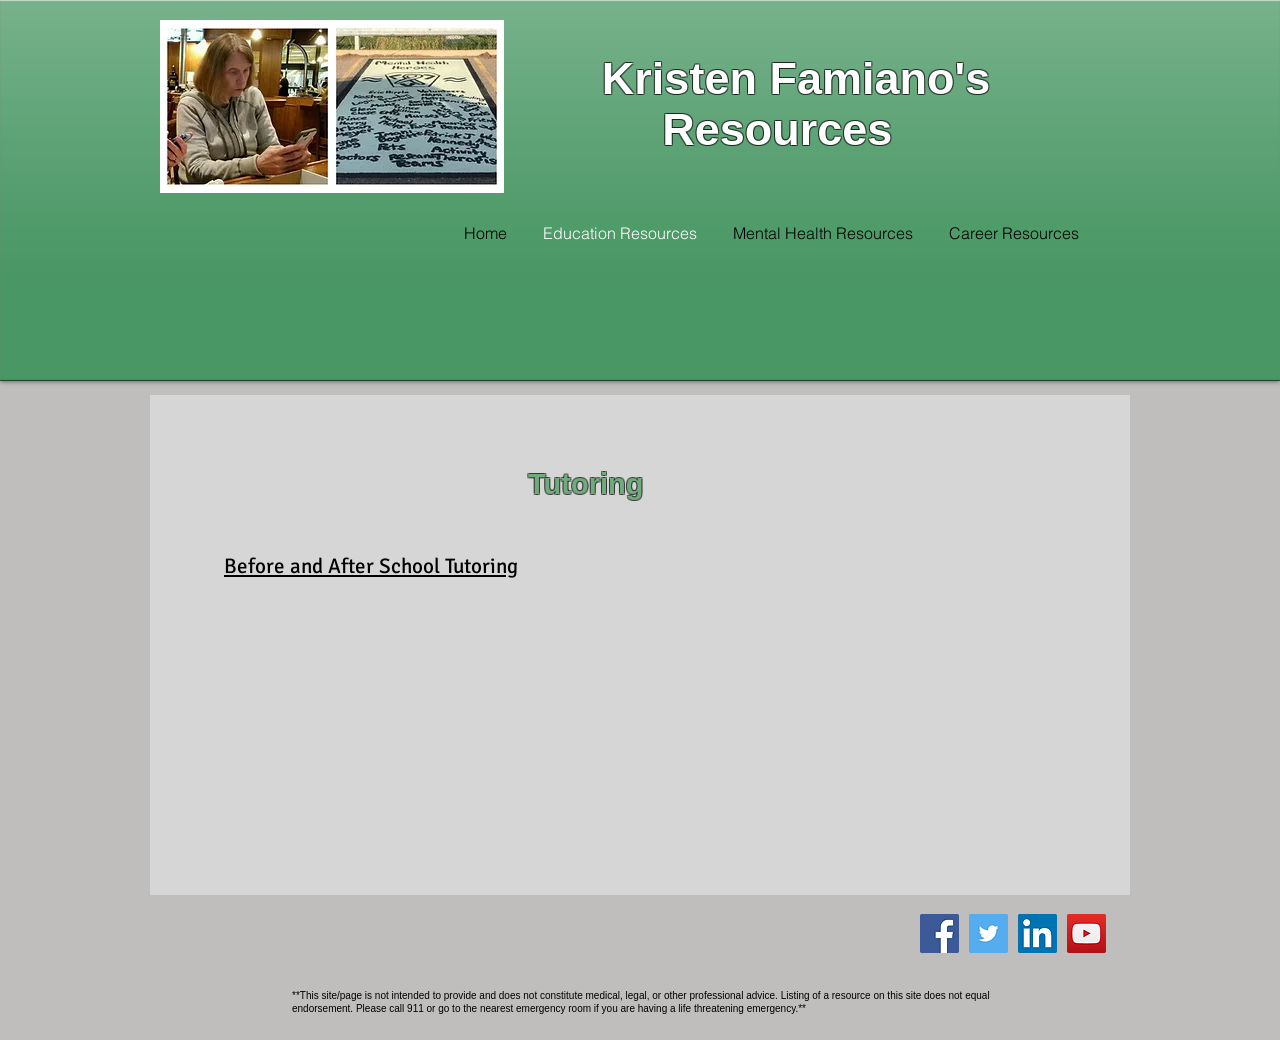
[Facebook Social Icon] (939, 933)
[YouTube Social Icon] (1086, 933)
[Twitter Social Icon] (988, 933)
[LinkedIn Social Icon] (1037, 933)
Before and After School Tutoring (371, 566)
